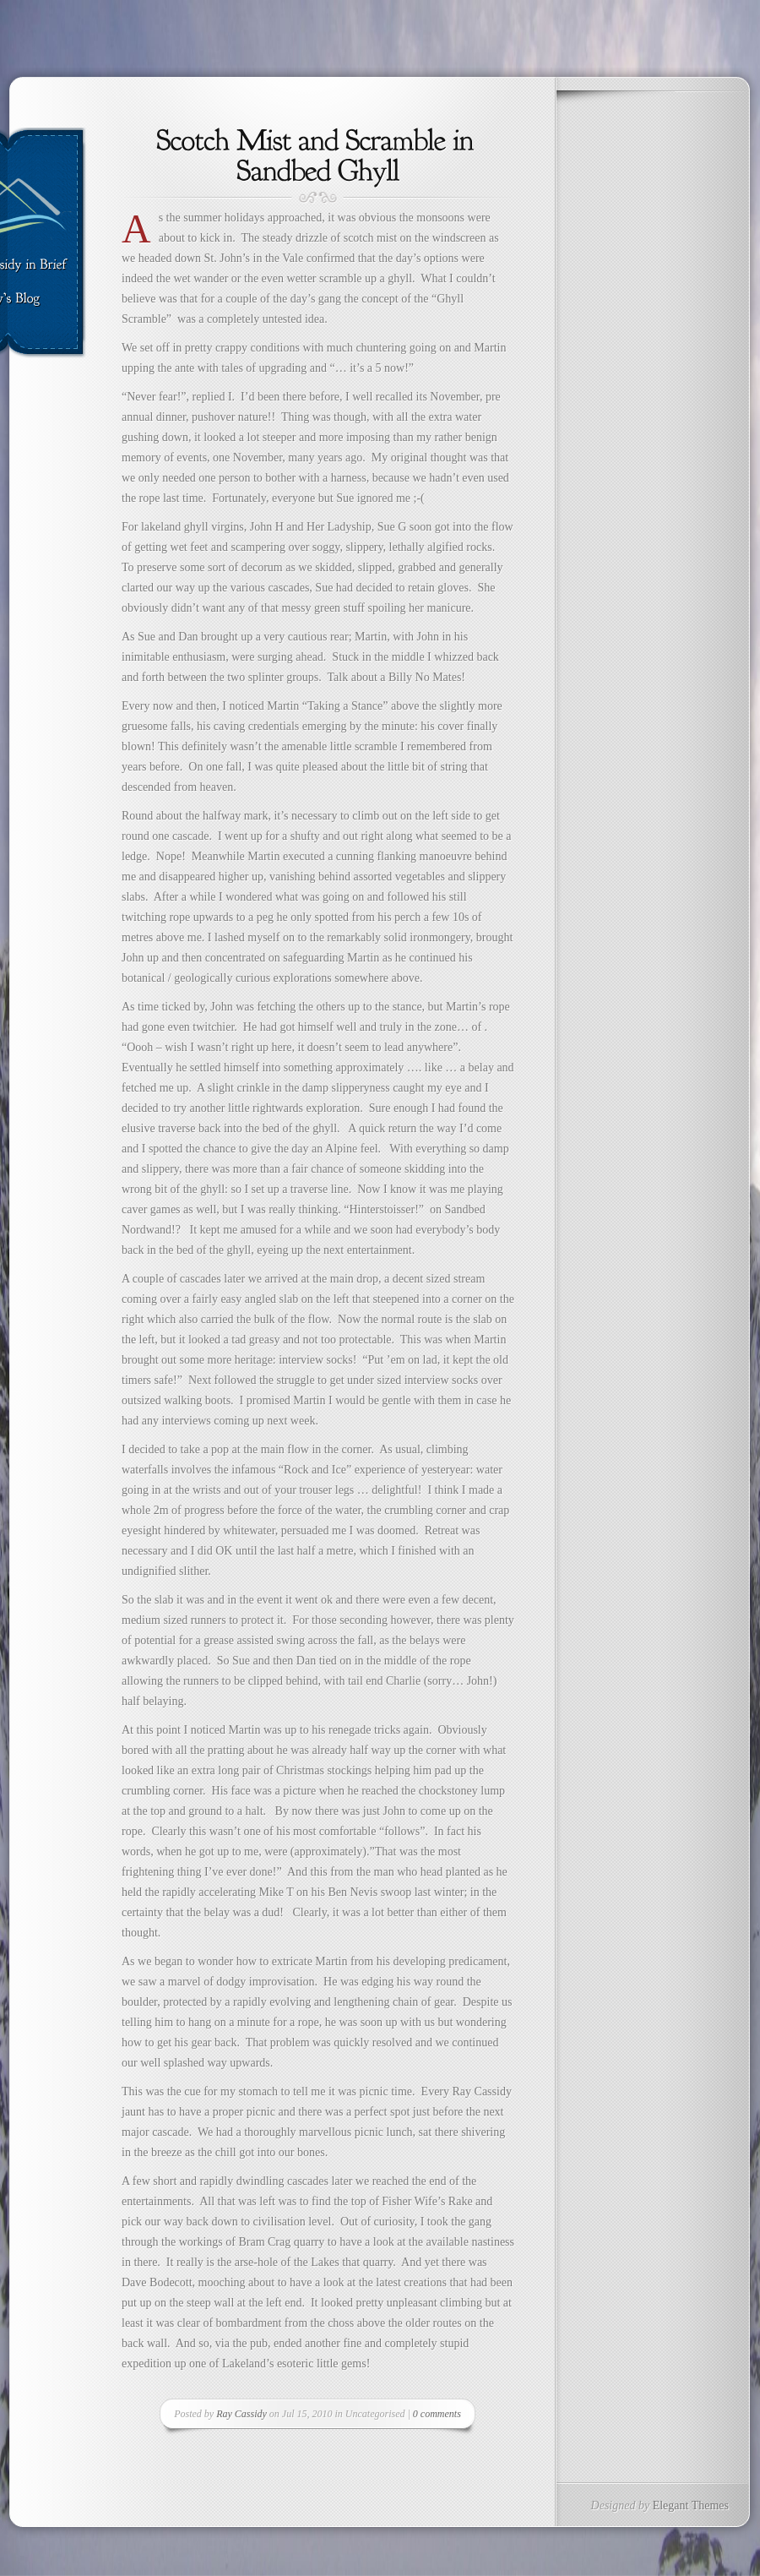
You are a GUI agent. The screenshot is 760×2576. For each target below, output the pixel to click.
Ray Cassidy (241, 2414)
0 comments (437, 2414)
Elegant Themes (691, 2505)
